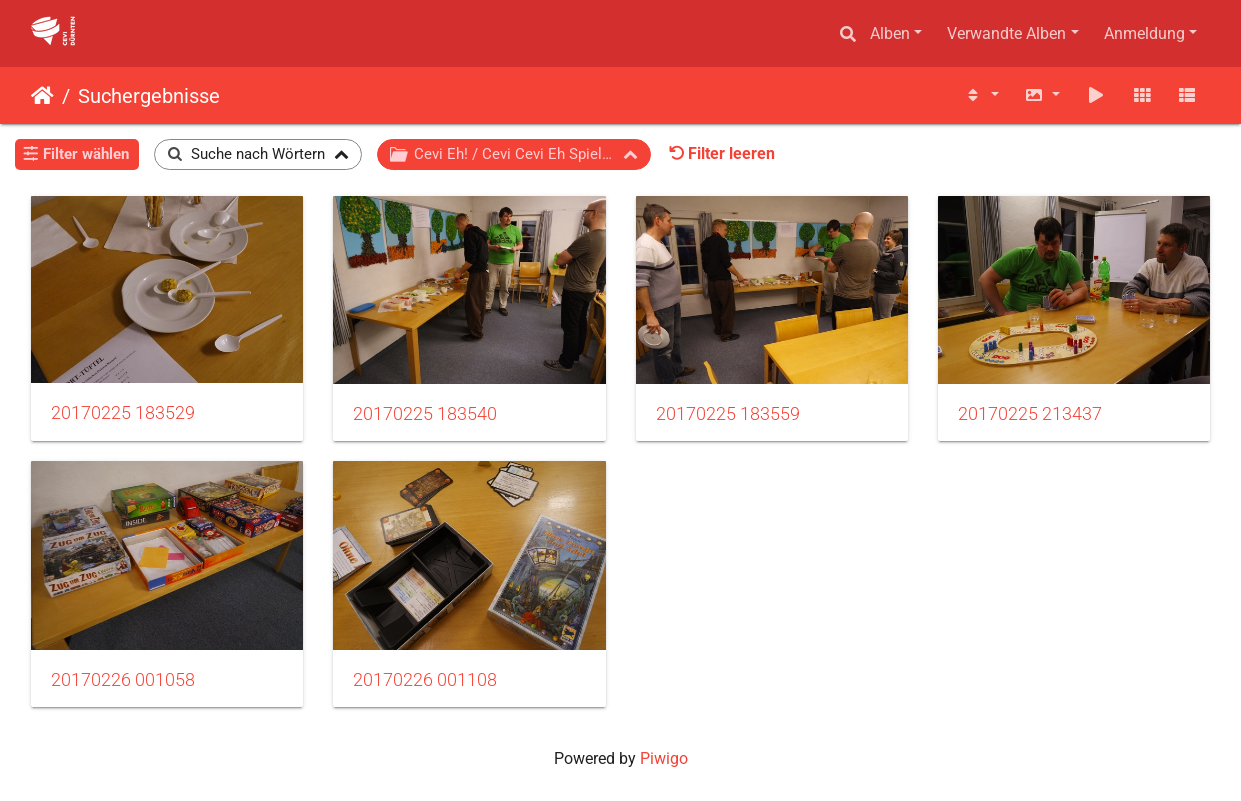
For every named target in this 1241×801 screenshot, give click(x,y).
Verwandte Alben (1006, 33)
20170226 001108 (425, 680)
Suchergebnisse (149, 96)
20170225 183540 (425, 414)
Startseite (42, 96)
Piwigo (664, 758)
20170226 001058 (123, 680)
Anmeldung (1144, 33)
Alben (890, 33)
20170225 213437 (1030, 414)
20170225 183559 (728, 414)
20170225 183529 (123, 413)
